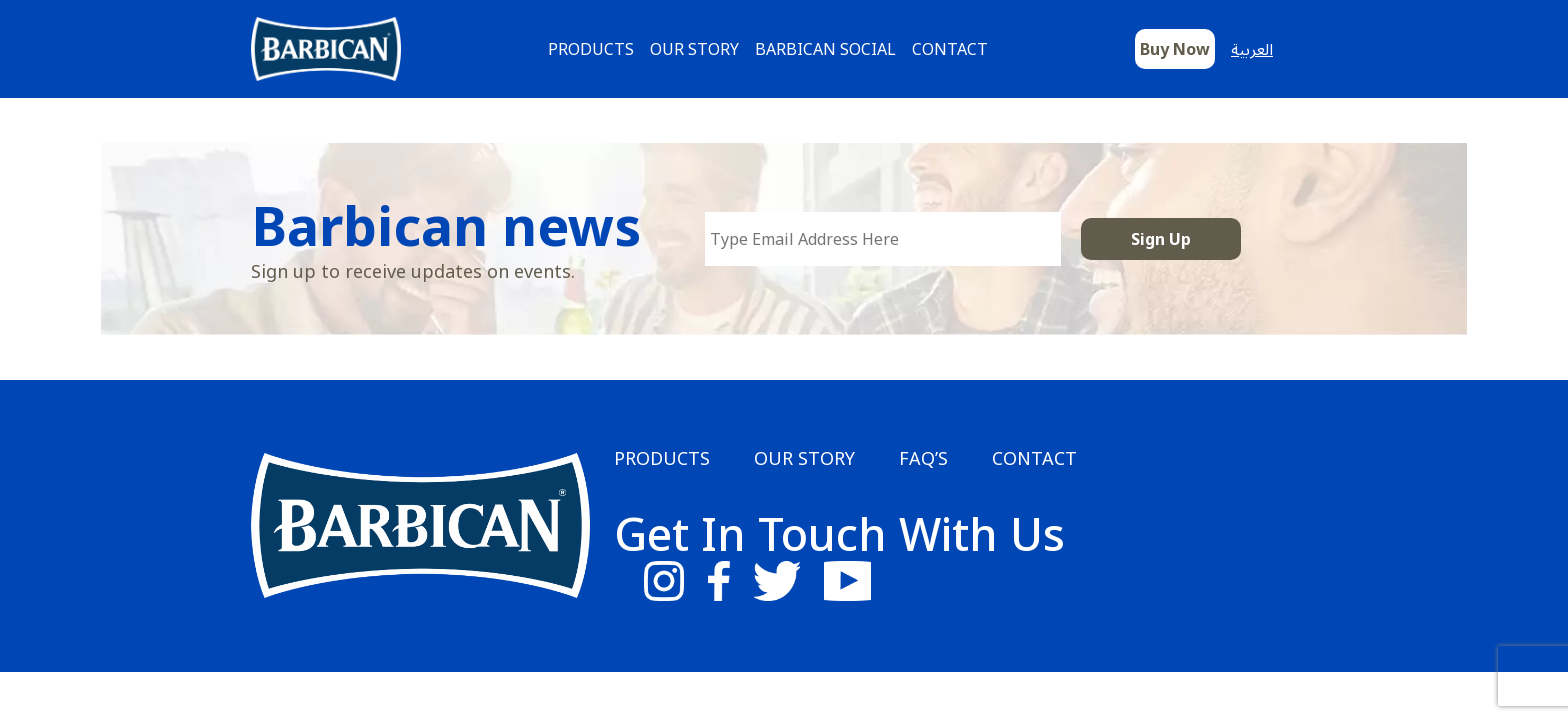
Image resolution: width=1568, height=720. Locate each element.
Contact (950, 49)
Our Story (694, 49)
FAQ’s (923, 458)
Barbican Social (825, 49)
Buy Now (1175, 49)
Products (591, 49)
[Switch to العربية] (1266, 49)
